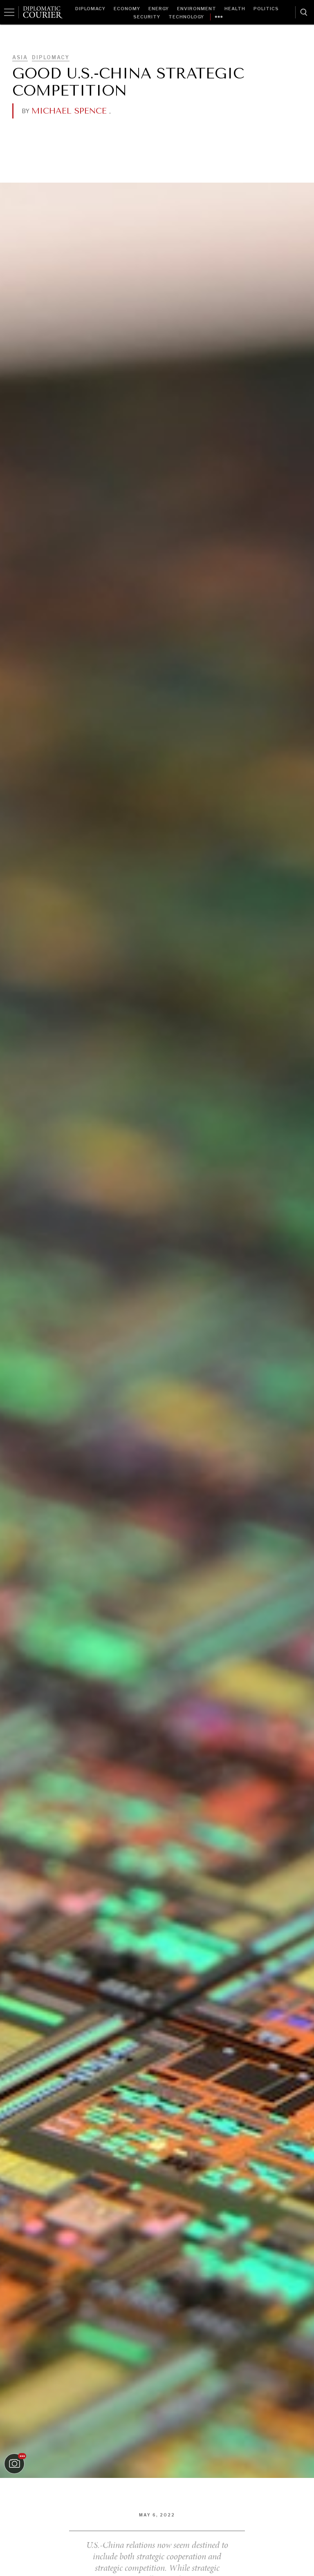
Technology (186, 17)
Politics (266, 8)
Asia (20, 57)
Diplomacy (90, 8)
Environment (196, 8)
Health (234, 8)
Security (146, 17)
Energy (158, 8)
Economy (127, 8)
